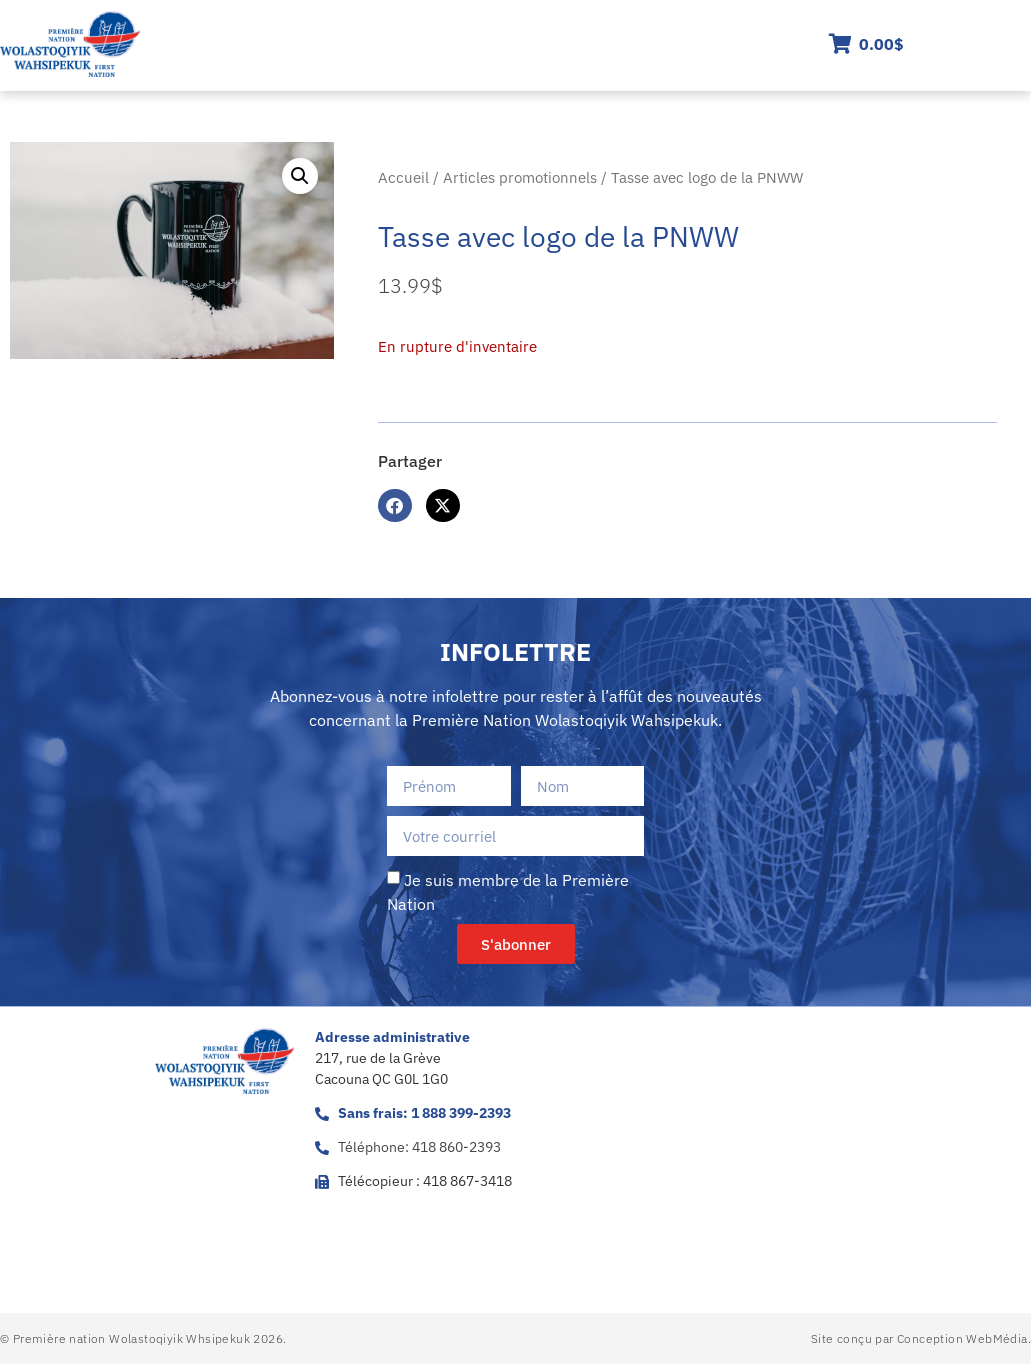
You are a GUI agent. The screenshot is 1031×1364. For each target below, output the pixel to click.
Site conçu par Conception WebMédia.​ (921, 1338)
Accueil (403, 177)
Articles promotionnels (520, 177)
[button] (300, 176)
